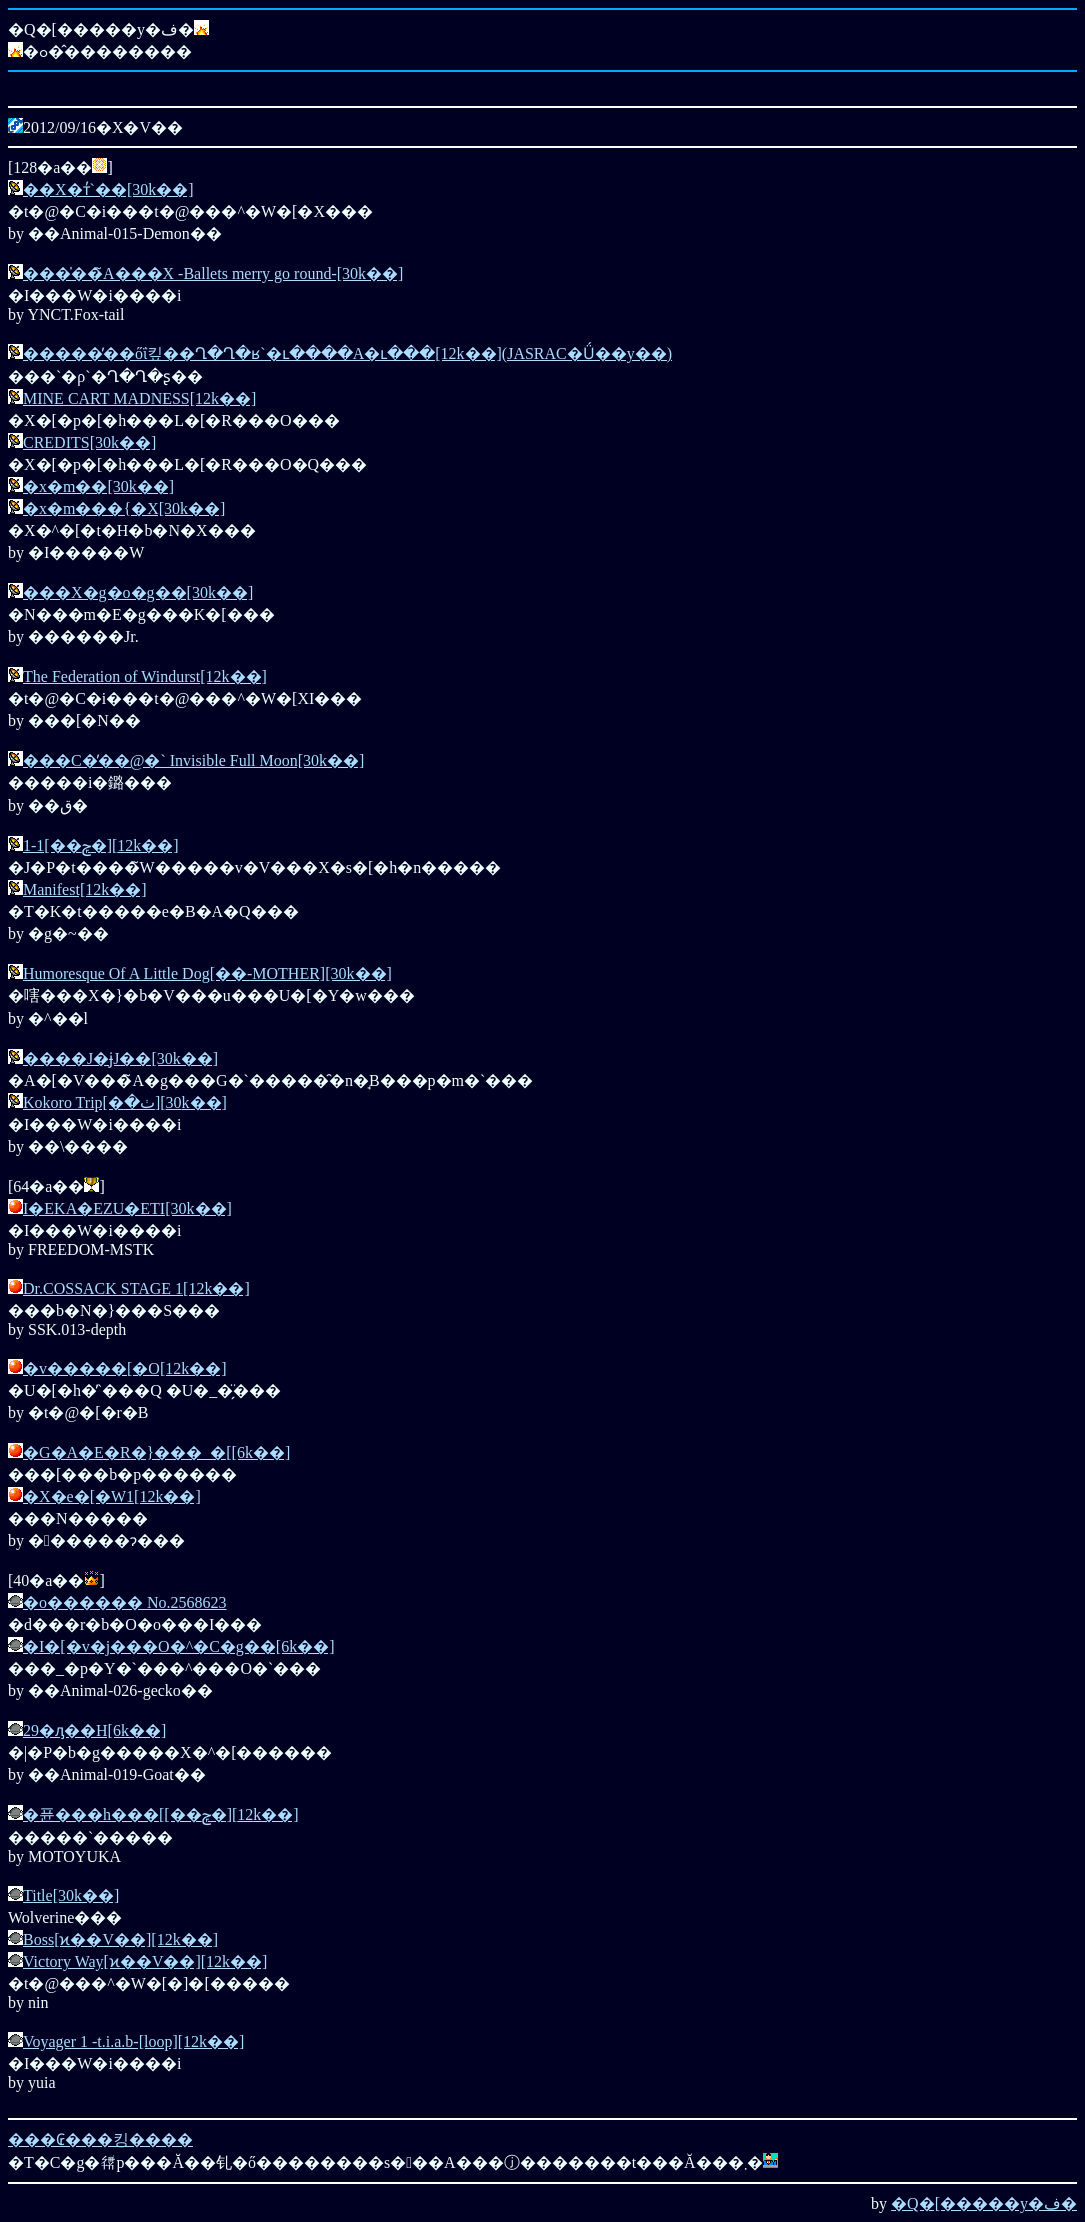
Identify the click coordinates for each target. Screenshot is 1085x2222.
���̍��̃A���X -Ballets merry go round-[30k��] (213, 273)
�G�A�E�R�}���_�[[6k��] (156, 1452)
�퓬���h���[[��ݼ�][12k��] (161, 1814)
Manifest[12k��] (85, 889)
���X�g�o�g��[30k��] (138, 592)
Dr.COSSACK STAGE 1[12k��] (136, 1288)
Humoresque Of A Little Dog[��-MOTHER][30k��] (207, 973)
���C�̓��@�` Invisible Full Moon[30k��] (193, 760)
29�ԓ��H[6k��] (94, 1730)
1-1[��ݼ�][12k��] (101, 845)
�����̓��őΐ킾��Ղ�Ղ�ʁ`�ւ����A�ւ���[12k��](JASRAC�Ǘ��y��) (347, 353)
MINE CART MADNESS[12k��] (139, 398)
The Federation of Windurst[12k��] (145, 676)
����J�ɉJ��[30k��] (120, 1058)
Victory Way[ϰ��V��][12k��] (145, 1961)
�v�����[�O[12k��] (125, 1368)
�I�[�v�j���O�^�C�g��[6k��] (179, 1646)
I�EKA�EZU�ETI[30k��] (127, 1208)
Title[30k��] (71, 1895)
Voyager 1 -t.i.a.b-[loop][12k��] (133, 2041)
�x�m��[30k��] (98, 486)
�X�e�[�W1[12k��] (112, 1496)
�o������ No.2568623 (125, 1602)
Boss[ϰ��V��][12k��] (120, 1939)
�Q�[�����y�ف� (984, 2203)
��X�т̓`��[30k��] (108, 189)
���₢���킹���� (100, 2139)
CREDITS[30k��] (89, 442)
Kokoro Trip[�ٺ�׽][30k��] (125, 1102)
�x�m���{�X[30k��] (124, 508)
